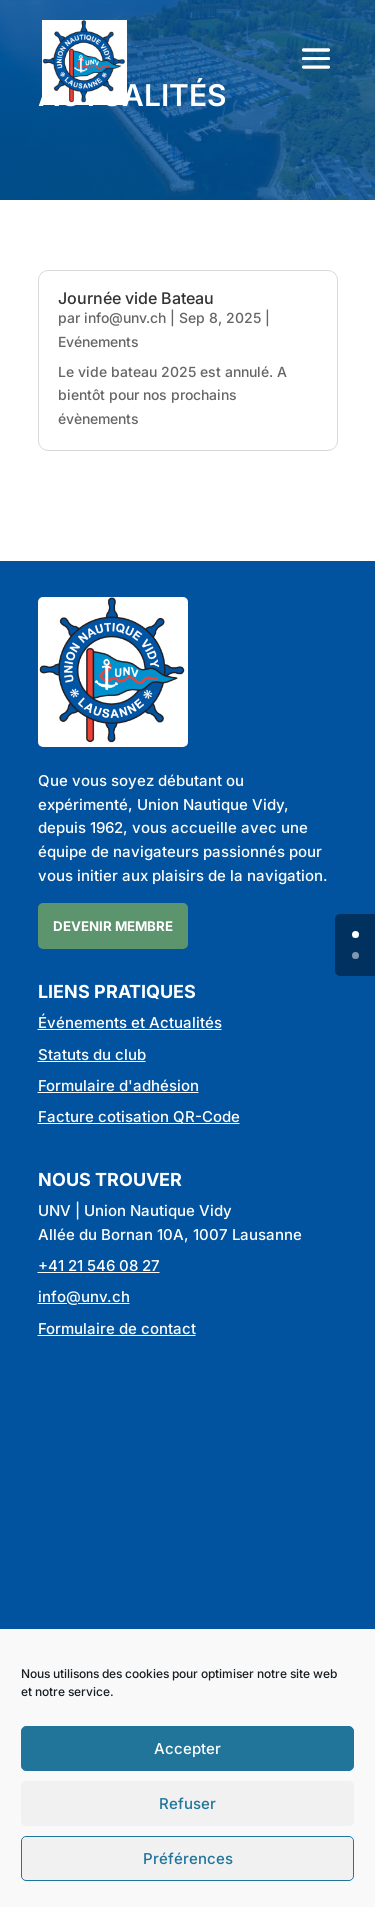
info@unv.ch (125, 317)
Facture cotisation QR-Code (139, 1116)
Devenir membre (113, 926)
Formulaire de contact (117, 1328)
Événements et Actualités (130, 1022)
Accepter (187, 1748)
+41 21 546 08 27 (99, 1265)
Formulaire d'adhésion (118, 1085)
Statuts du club (92, 1054)
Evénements (98, 341)
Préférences (188, 1858)
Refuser (187, 1803)
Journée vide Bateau (136, 298)
